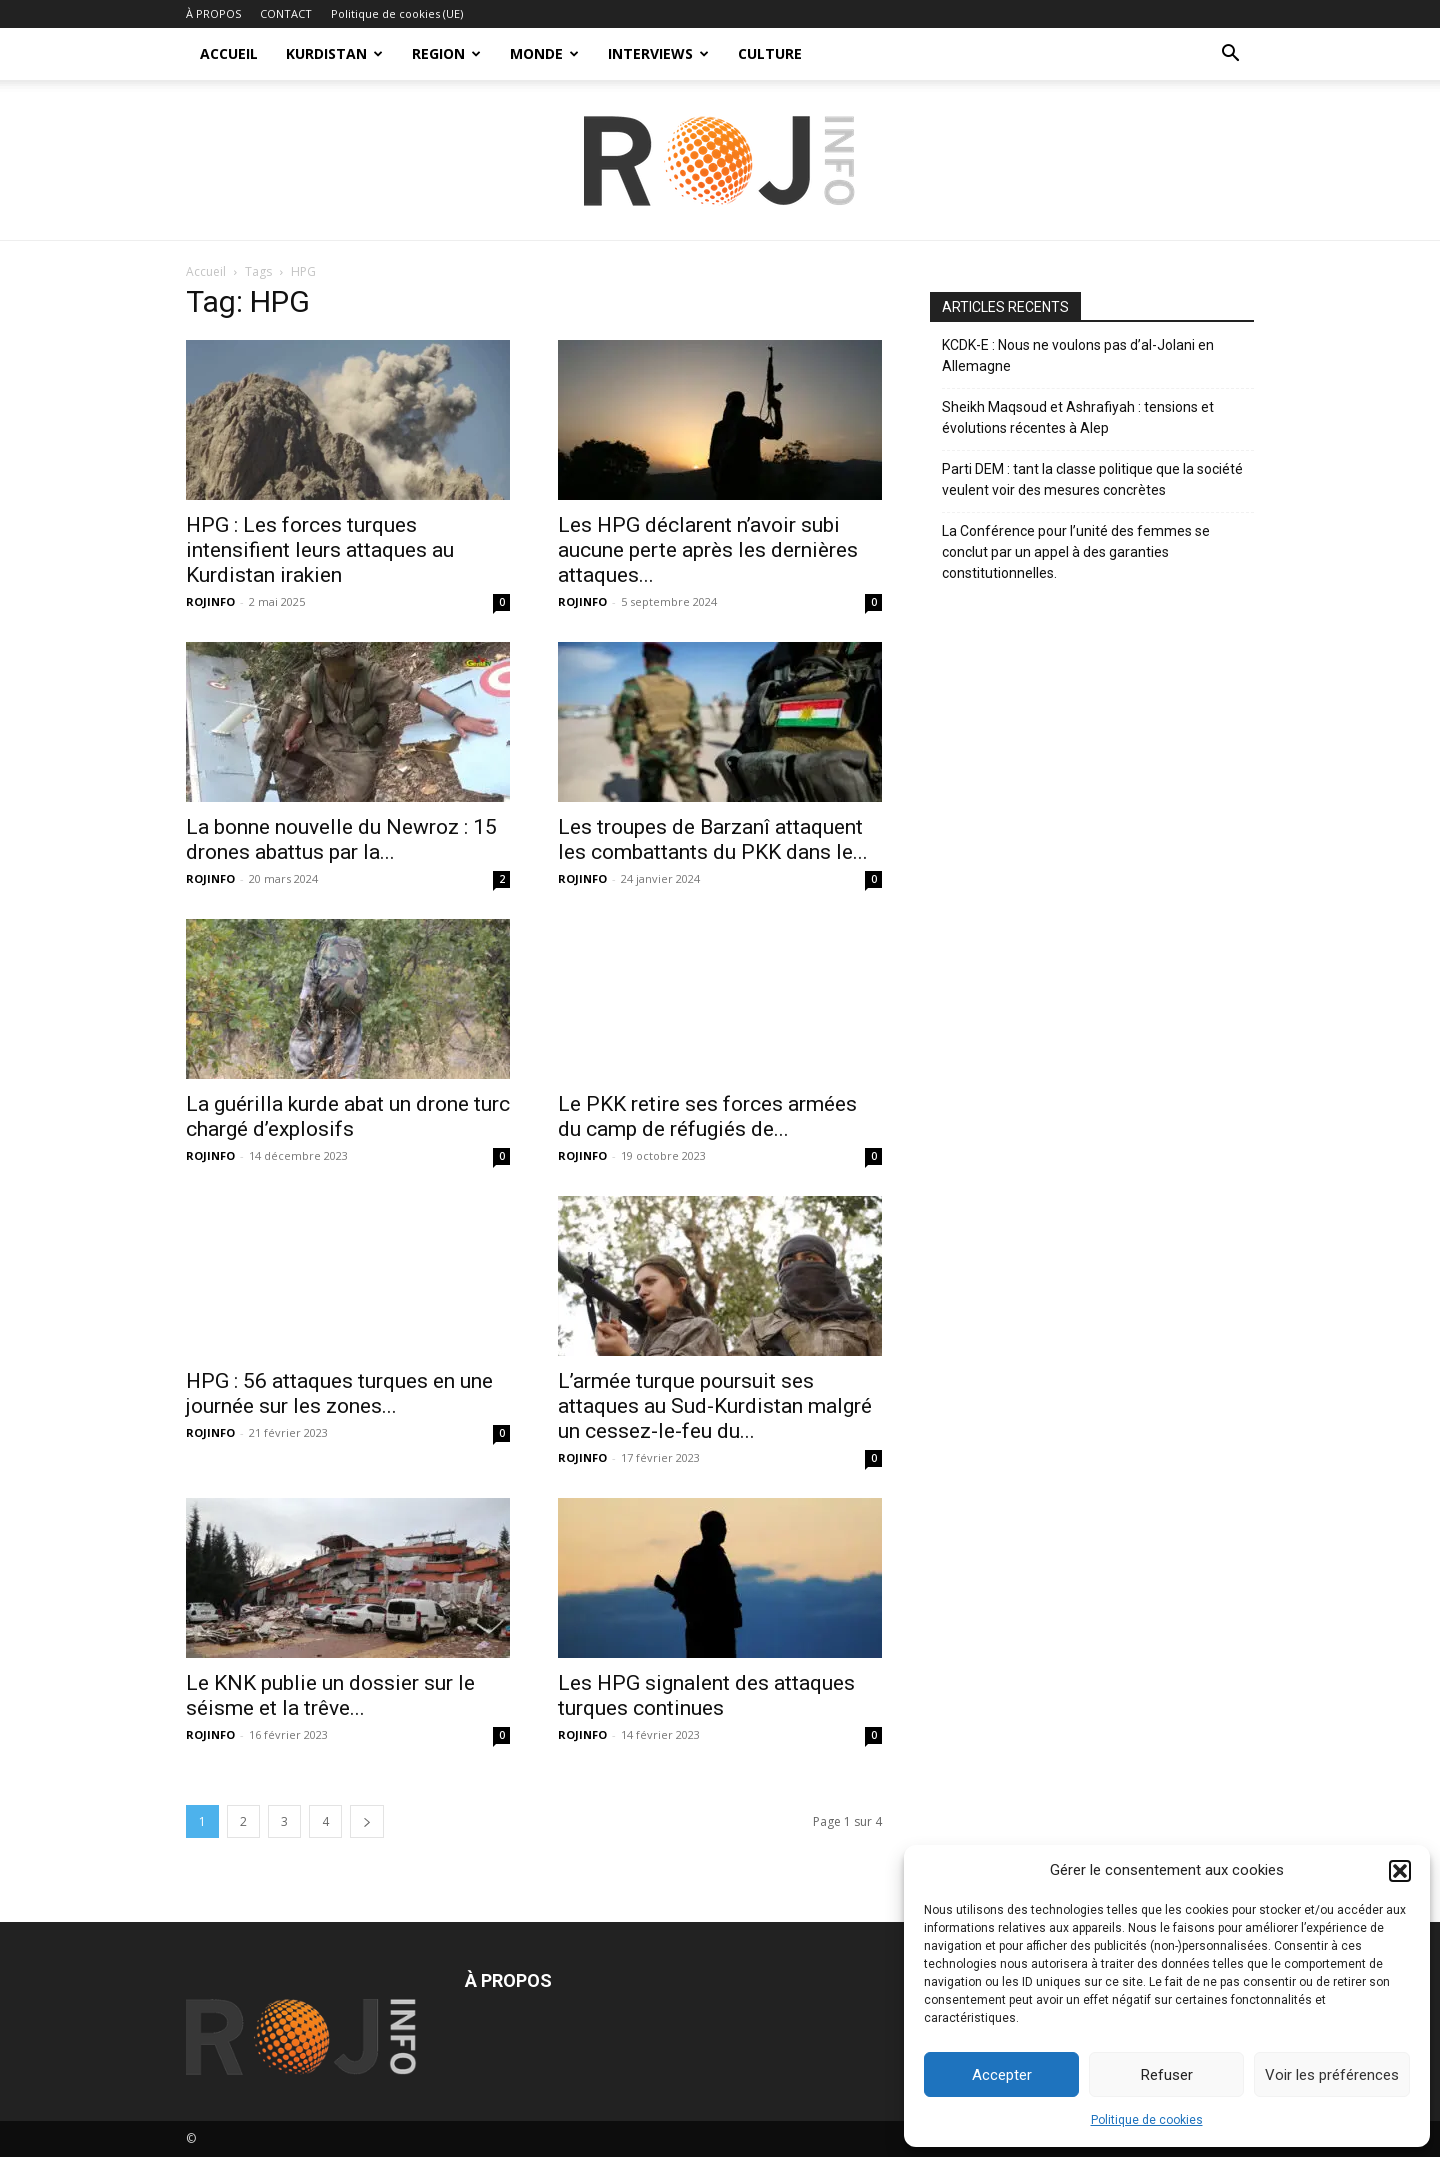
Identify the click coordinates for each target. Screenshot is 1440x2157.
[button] (1400, 1871)
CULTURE (770, 53)
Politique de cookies (1147, 2120)
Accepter (1002, 2075)
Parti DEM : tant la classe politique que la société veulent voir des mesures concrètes (1092, 479)
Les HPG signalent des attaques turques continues (706, 1695)
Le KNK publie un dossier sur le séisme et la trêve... (330, 1695)
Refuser (1167, 2075)
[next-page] (367, 1821)
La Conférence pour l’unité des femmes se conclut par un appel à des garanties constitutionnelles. (1076, 552)
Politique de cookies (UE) (397, 13)
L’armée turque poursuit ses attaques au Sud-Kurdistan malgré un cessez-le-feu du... (715, 1406)
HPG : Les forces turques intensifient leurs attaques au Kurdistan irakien (320, 550)
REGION (446, 53)
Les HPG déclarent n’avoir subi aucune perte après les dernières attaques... (708, 550)
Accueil (206, 271)
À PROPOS (213, 13)
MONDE (544, 53)
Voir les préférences (1332, 2075)
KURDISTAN (334, 53)
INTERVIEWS (658, 53)
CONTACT (286, 13)
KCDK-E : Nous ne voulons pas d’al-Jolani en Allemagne (1078, 355)
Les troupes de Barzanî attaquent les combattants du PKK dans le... (713, 839)
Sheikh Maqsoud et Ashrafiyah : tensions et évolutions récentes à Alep (1078, 417)
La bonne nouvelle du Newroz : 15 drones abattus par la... (341, 839)
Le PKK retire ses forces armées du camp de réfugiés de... (707, 1116)
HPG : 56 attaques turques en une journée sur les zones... (339, 1393)
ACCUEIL (229, 53)
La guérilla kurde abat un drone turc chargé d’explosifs (348, 1116)
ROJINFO (210, 601)
